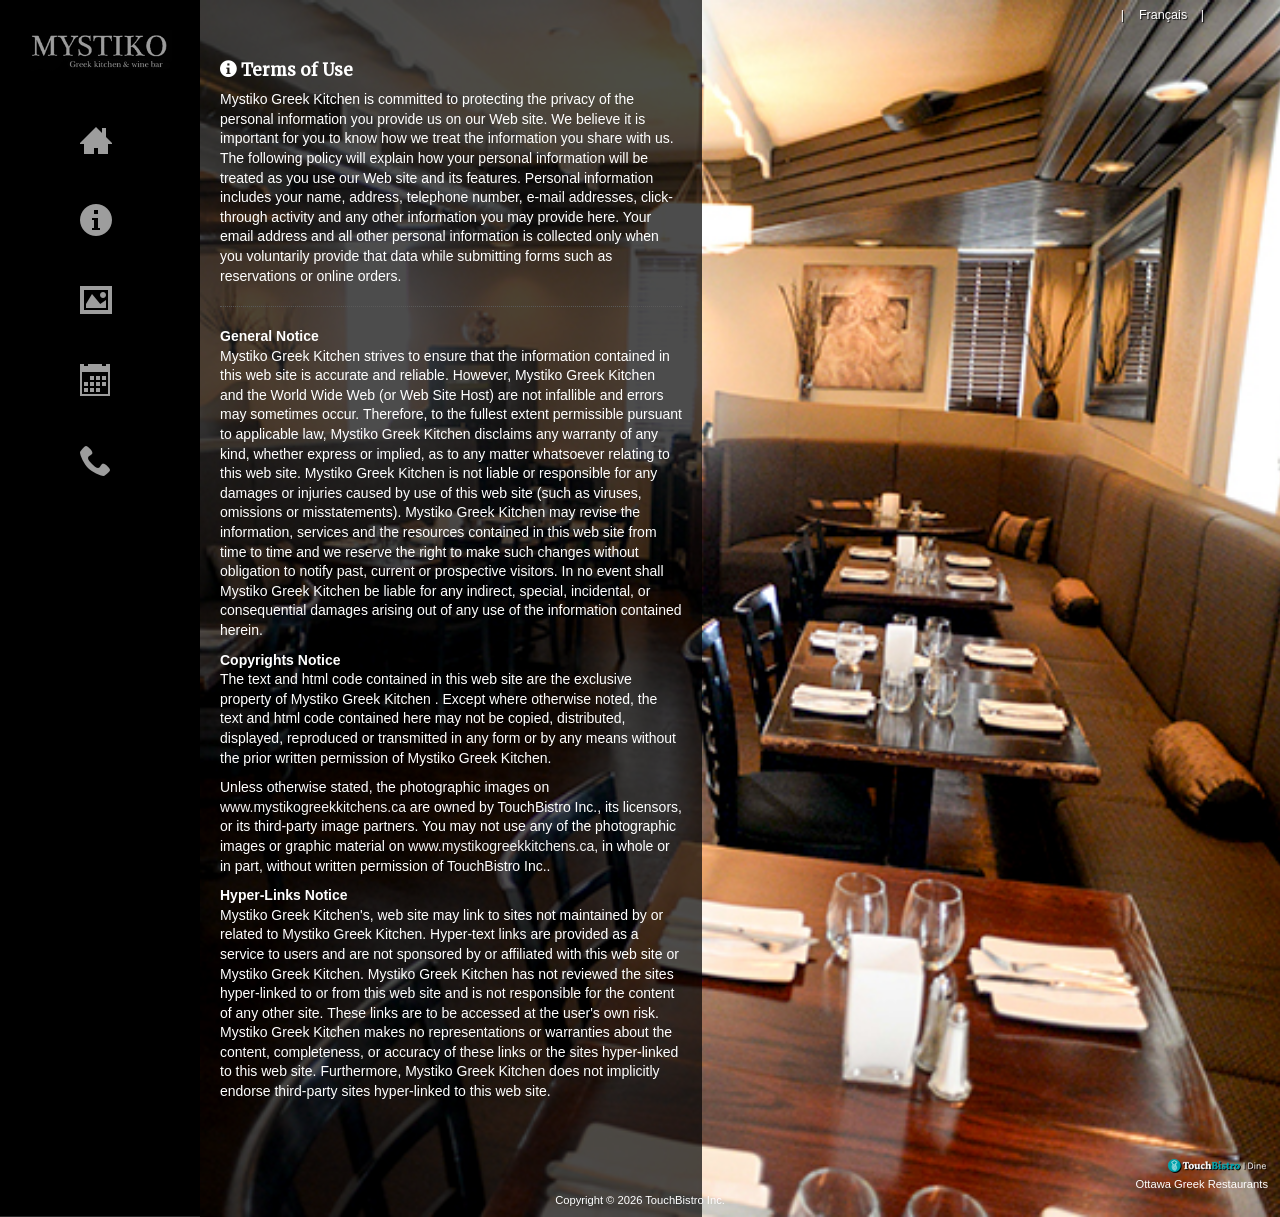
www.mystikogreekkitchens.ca (313, 807)
